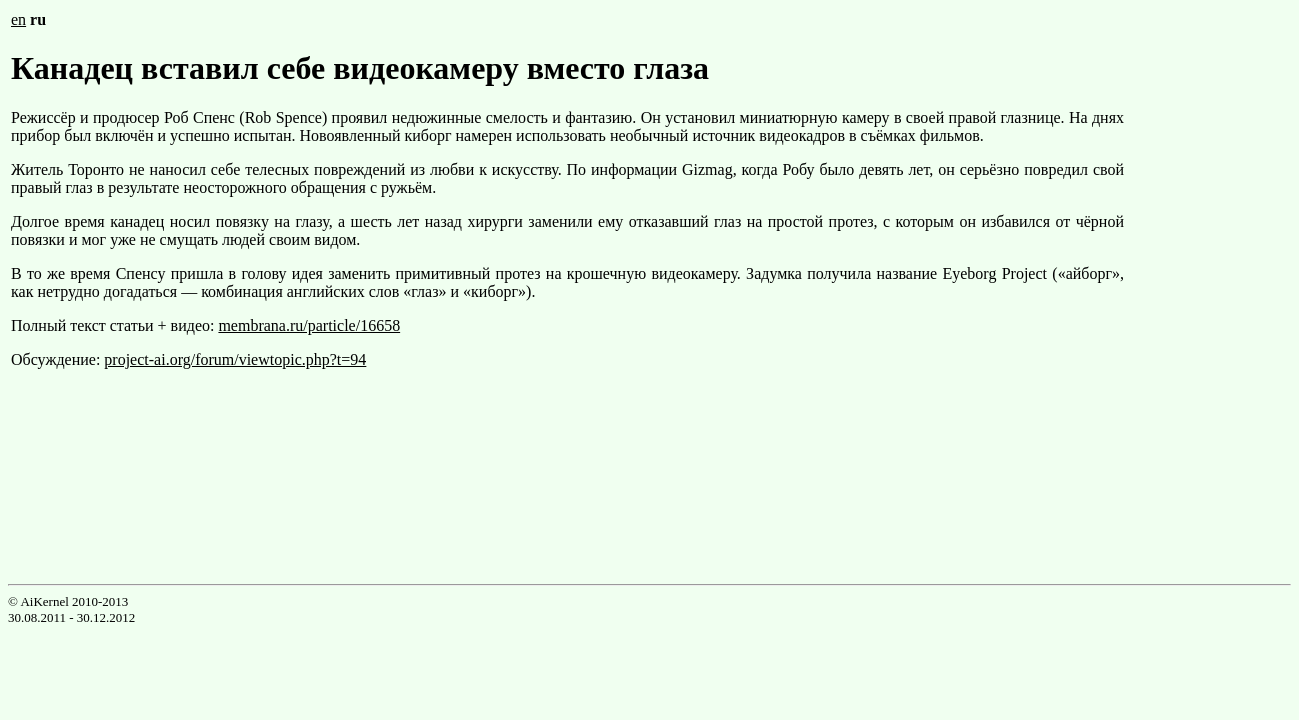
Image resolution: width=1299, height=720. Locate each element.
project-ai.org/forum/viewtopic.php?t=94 (235, 359)
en (18, 19)
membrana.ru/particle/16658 (309, 325)
